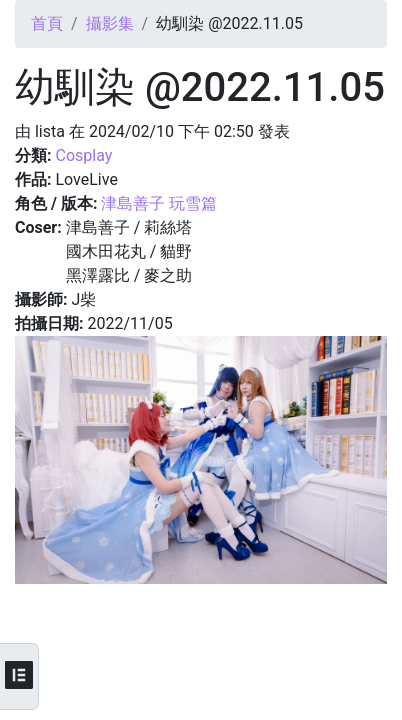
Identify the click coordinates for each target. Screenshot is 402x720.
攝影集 (110, 23)
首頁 (47, 23)
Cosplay (83, 155)
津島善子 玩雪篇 (159, 203)
